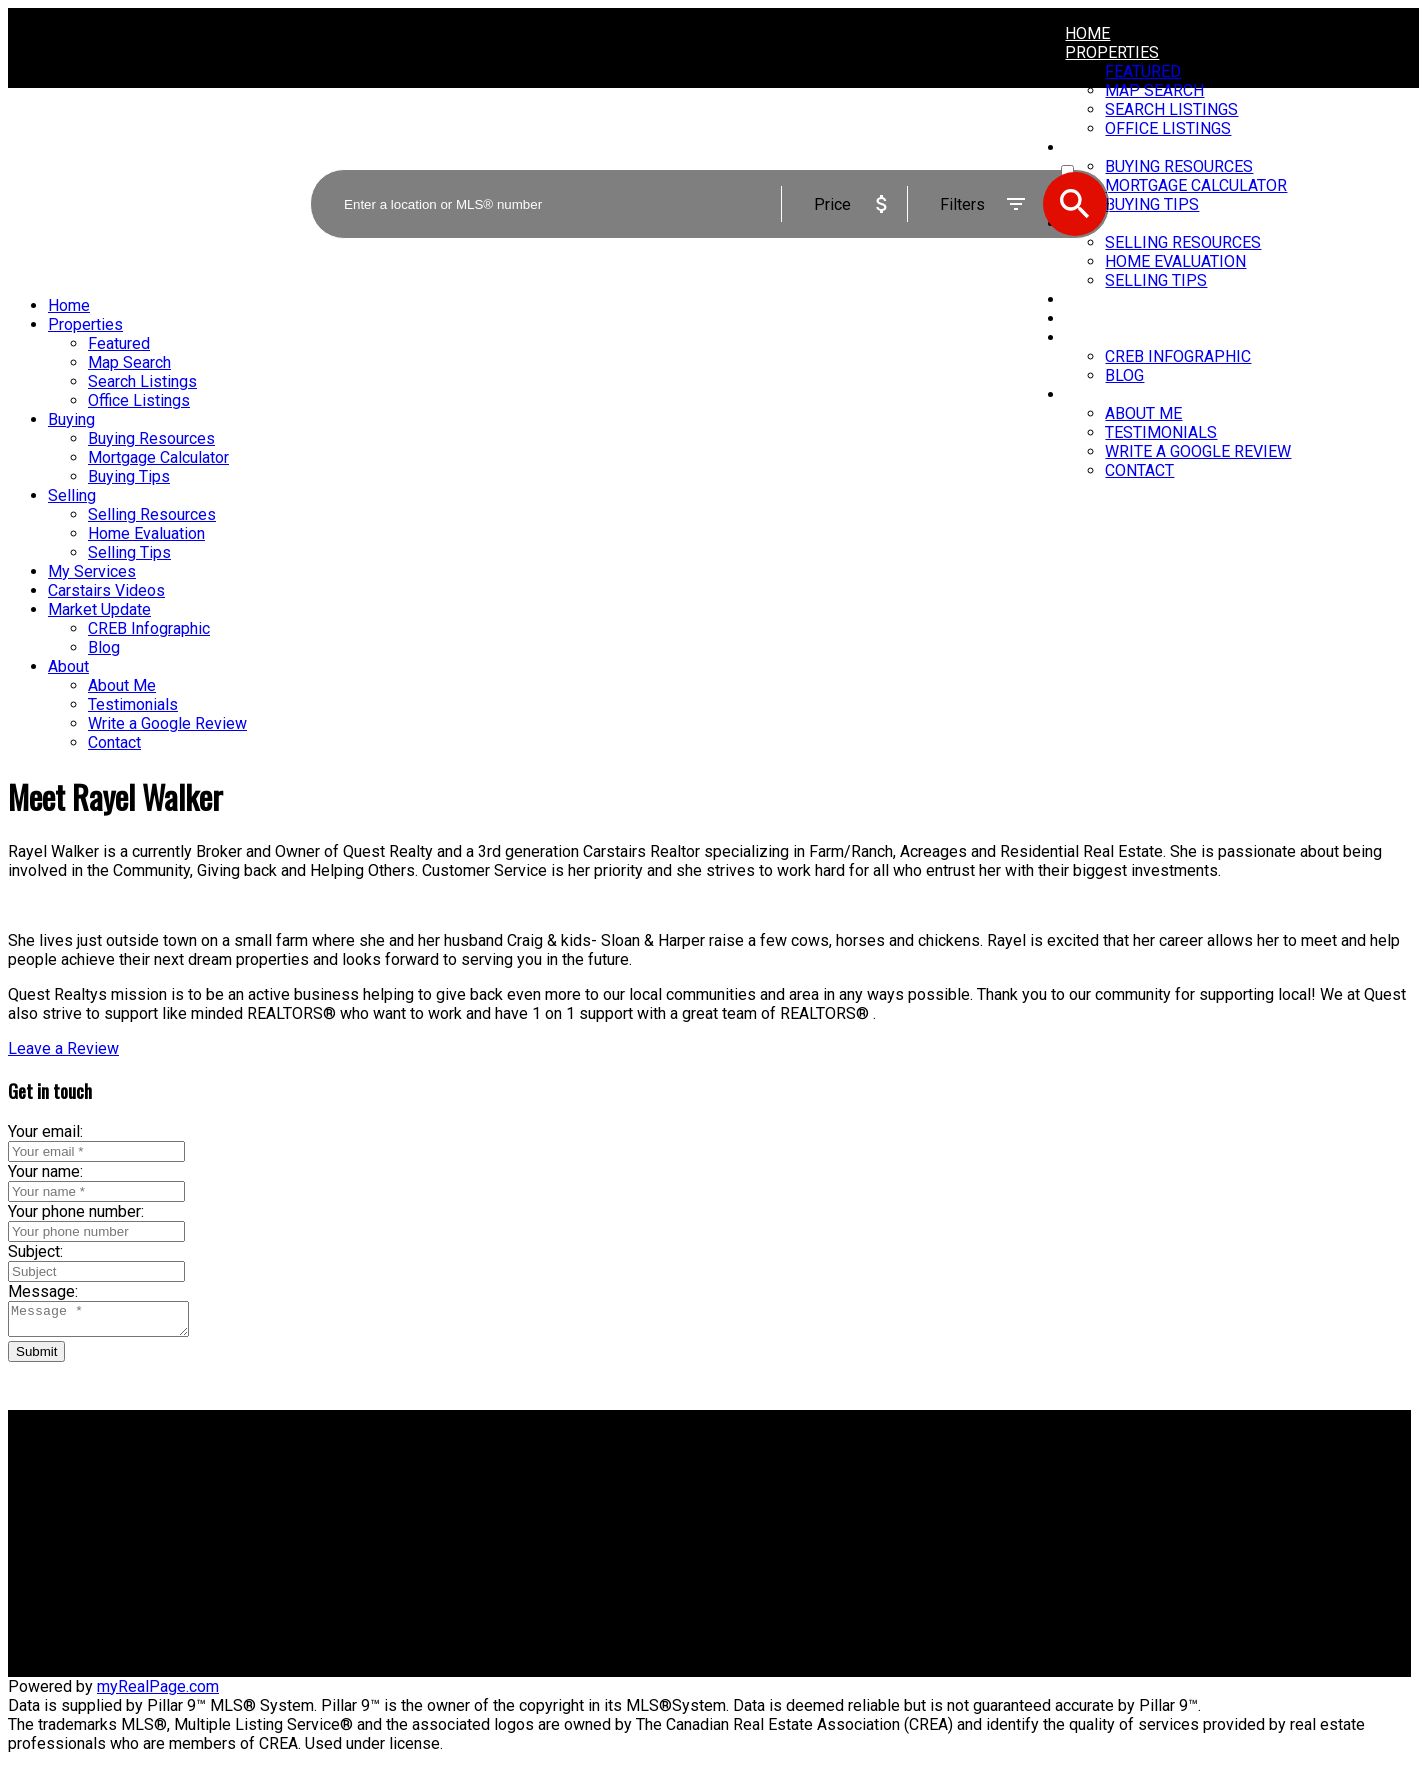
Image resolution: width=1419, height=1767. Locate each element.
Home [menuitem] (1087, 33)
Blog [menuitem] (1124, 375)
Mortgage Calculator (437, 1509)
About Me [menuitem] (1143, 413)
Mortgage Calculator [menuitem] (158, 457)
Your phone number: (76, 1211)
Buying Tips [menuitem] (129, 476)
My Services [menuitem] (1115, 299)
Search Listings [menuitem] (142, 381)
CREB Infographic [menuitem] (1178, 356)
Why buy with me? (430, 1490)
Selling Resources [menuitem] (152, 514)
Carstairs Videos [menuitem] (1136, 318)
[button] (63, 1048)
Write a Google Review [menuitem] (1198, 451)
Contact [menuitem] (1139, 470)
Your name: (45, 1171)
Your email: (45, 1131)
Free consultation (786, 1528)
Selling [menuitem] (72, 495)
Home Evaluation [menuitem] (146, 533)
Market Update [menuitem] (1127, 337)
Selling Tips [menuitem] (1156, 280)
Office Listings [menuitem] (139, 400)
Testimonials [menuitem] (1161, 432)
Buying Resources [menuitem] (151, 438)
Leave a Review (63, 1048)
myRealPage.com (158, 1692)
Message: (43, 1291)
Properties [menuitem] (1112, 52)
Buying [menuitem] (71, 419)
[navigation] (709, 524)
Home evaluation (784, 1509)
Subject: (35, 1251)
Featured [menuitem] (1143, 71)
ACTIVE (1083, 152)
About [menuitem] (1090, 394)
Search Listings (421, 1528)
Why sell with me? (789, 1490)
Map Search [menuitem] (129, 362)
